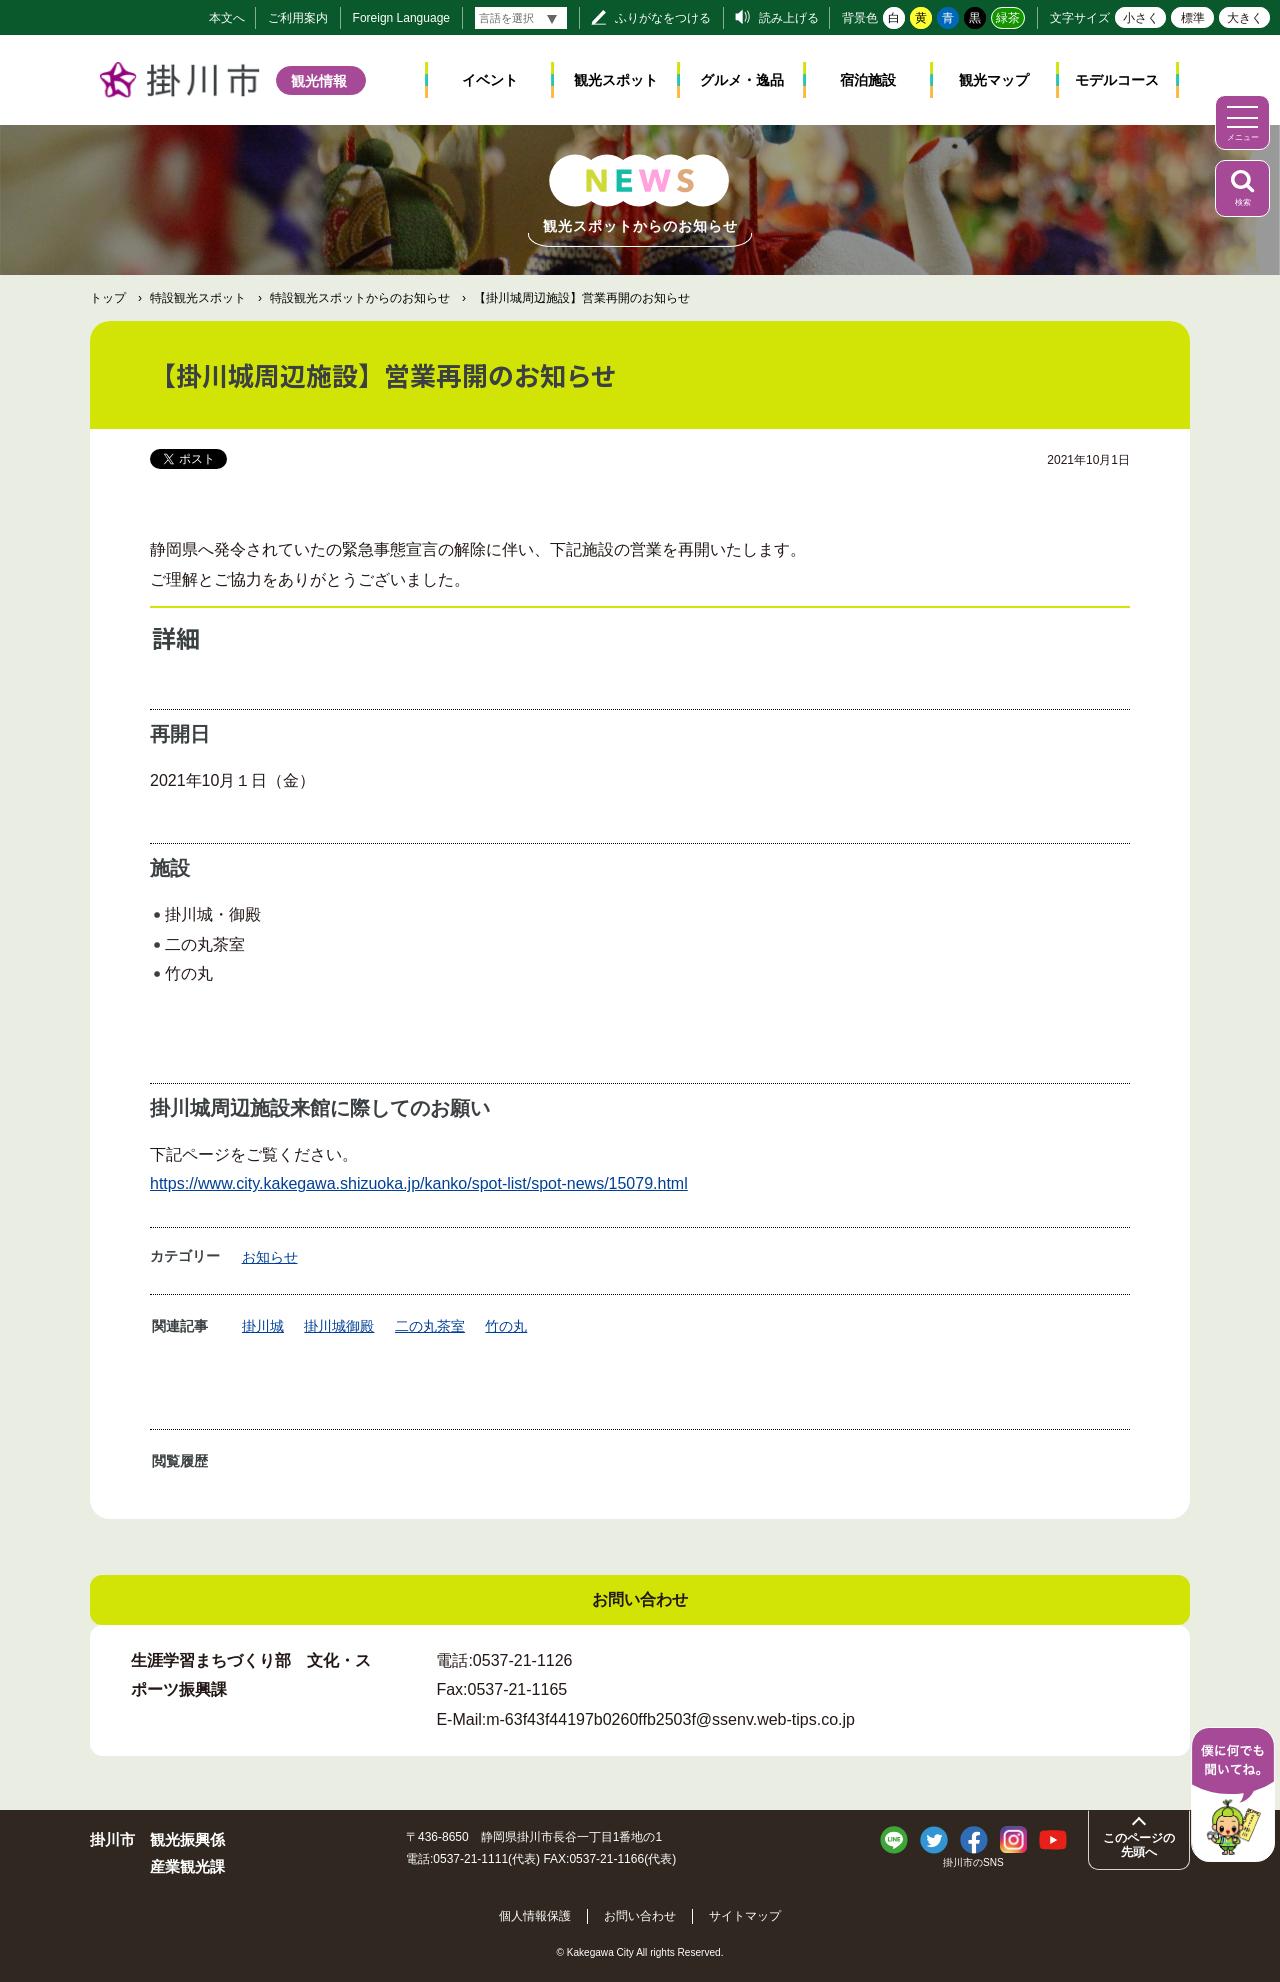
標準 (1193, 18)
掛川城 (263, 1326)
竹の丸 (506, 1326)
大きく (1245, 18)
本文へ (227, 18)
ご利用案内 (298, 18)
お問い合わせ (640, 1916)
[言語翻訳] (521, 18)
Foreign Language (401, 18)
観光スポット (616, 80)
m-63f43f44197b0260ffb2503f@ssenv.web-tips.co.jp (670, 1719)
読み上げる (789, 18)
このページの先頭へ (1139, 1845)
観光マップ (994, 80)
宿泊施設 (868, 80)
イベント (490, 80)
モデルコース (1117, 80)
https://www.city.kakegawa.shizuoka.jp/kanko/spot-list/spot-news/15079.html (419, 1183)
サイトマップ (745, 1916)
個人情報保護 (535, 1916)
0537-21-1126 (523, 1660)
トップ (108, 298)
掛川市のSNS (973, 1862)
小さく (1141, 18)
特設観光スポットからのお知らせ (360, 298)
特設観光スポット (198, 298)
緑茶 (1008, 18)
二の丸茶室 (430, 1326)
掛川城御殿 (339, 1326)
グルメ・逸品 (742, 80)
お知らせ (270, 1257)
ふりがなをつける (663, 18)
